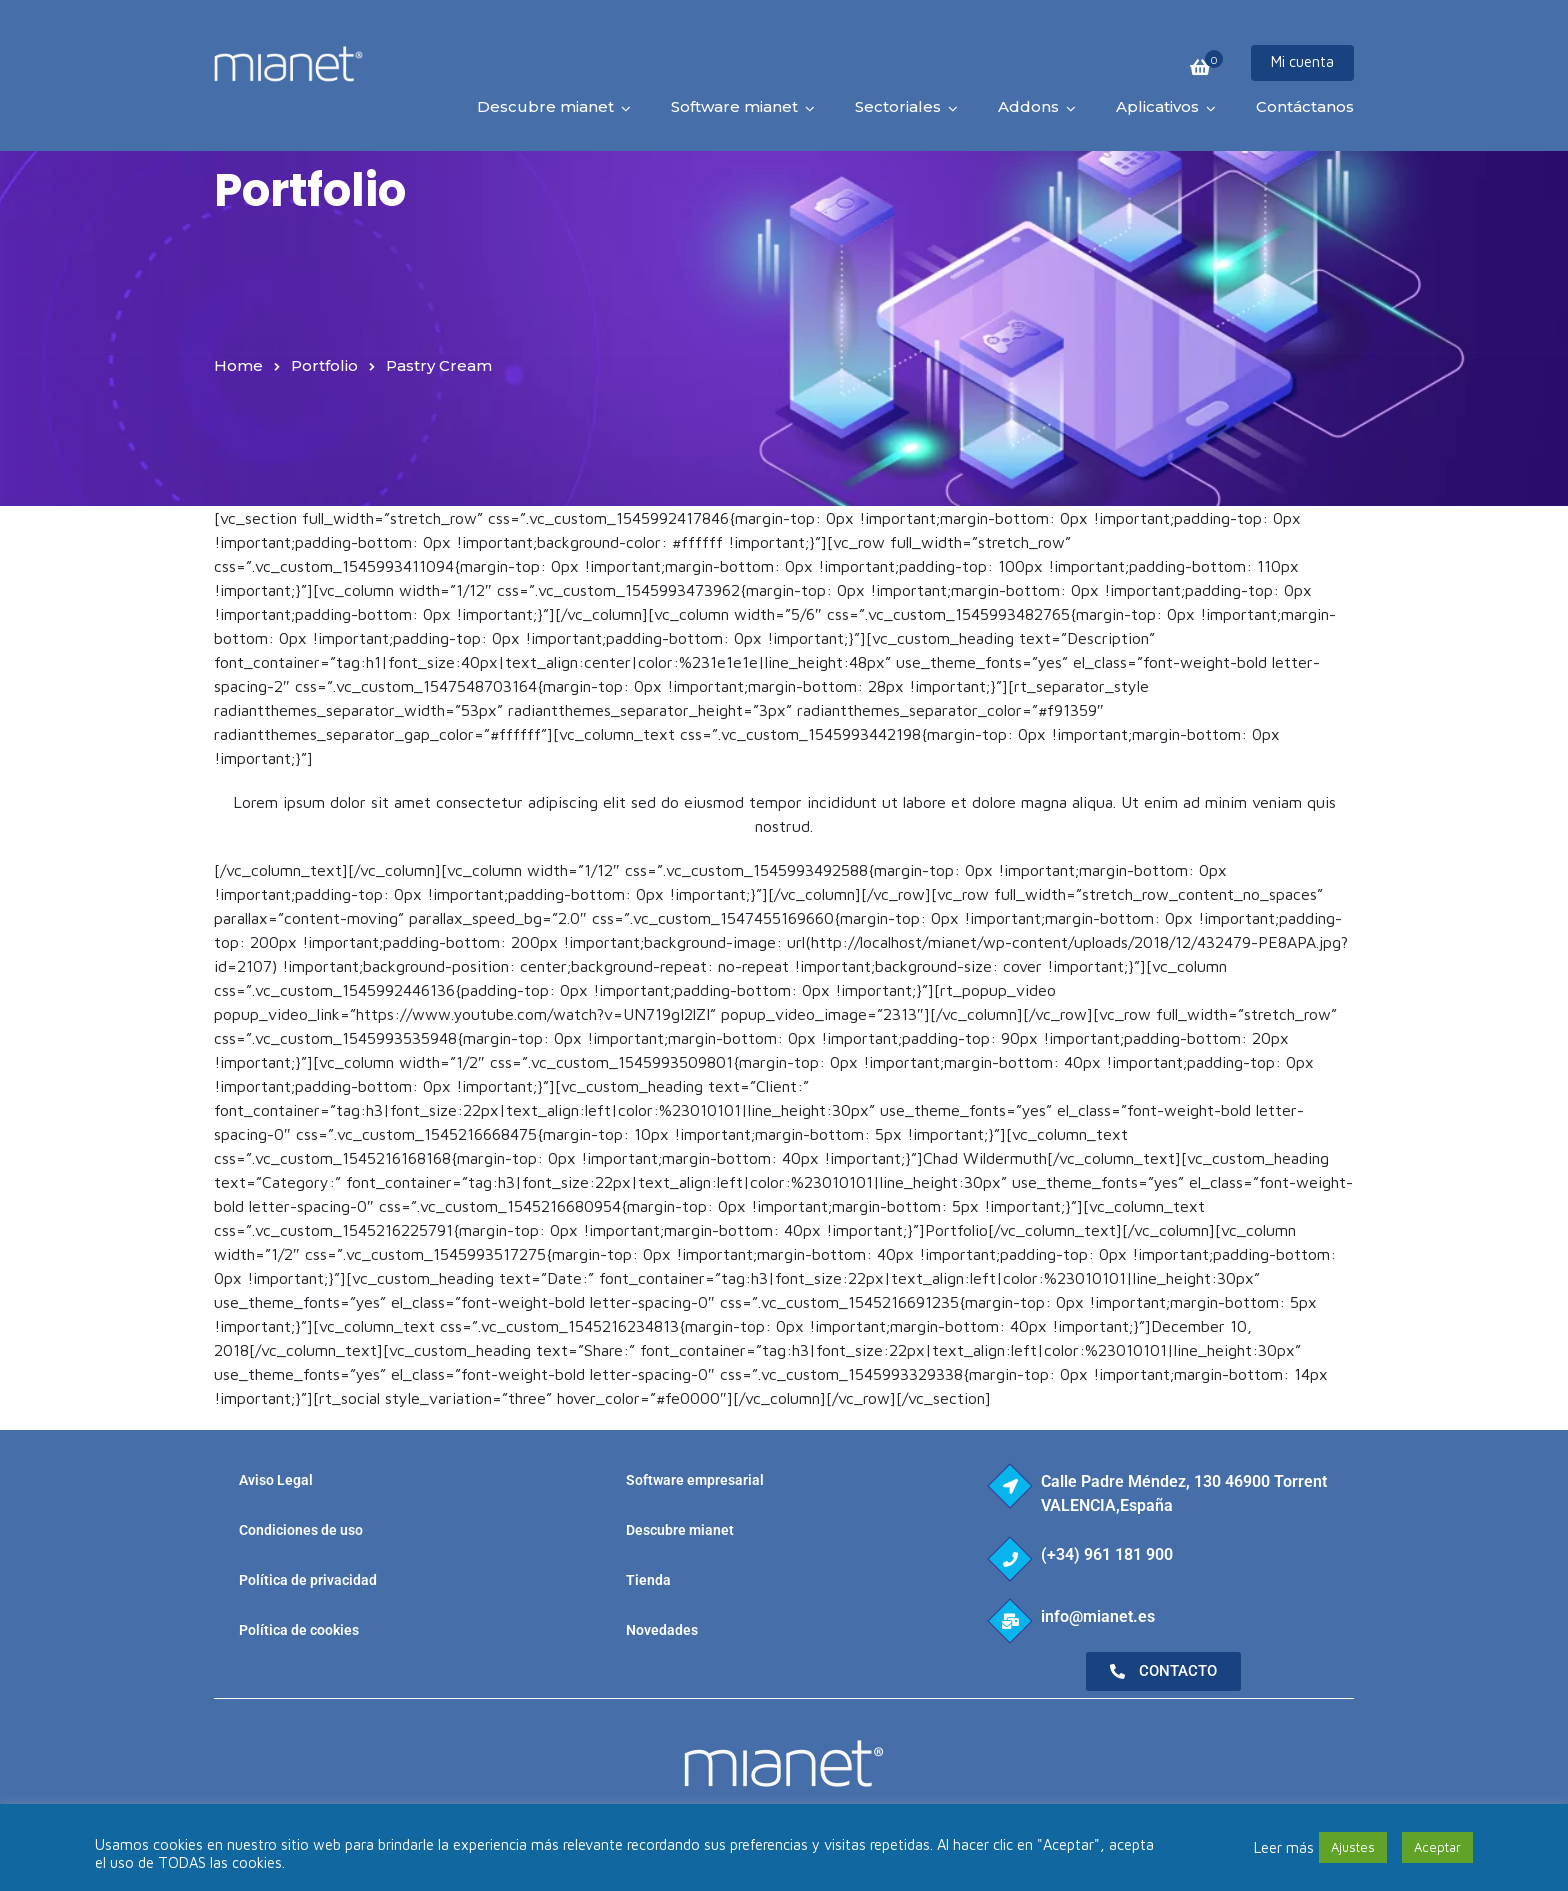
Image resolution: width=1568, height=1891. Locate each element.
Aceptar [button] (1437, 1847)
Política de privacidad (308, 1580)
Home (238, 365)
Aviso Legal (276, 1480)
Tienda (648, 1580)
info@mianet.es (1098, 1616)
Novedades (662, 1630)
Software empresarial (695, 1480)
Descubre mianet (545, 106)
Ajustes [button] (1353, 1847)
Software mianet (734, 106)
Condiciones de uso (301, 1530)
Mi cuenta (1302, 61)
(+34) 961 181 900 (1107, 1554)
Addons (1028, 106)
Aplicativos (1157, 106)
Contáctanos (1305, 106)
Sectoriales (898, 106)
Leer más (1284, 1847)
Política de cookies (299, 1630)
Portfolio (324, 365)
